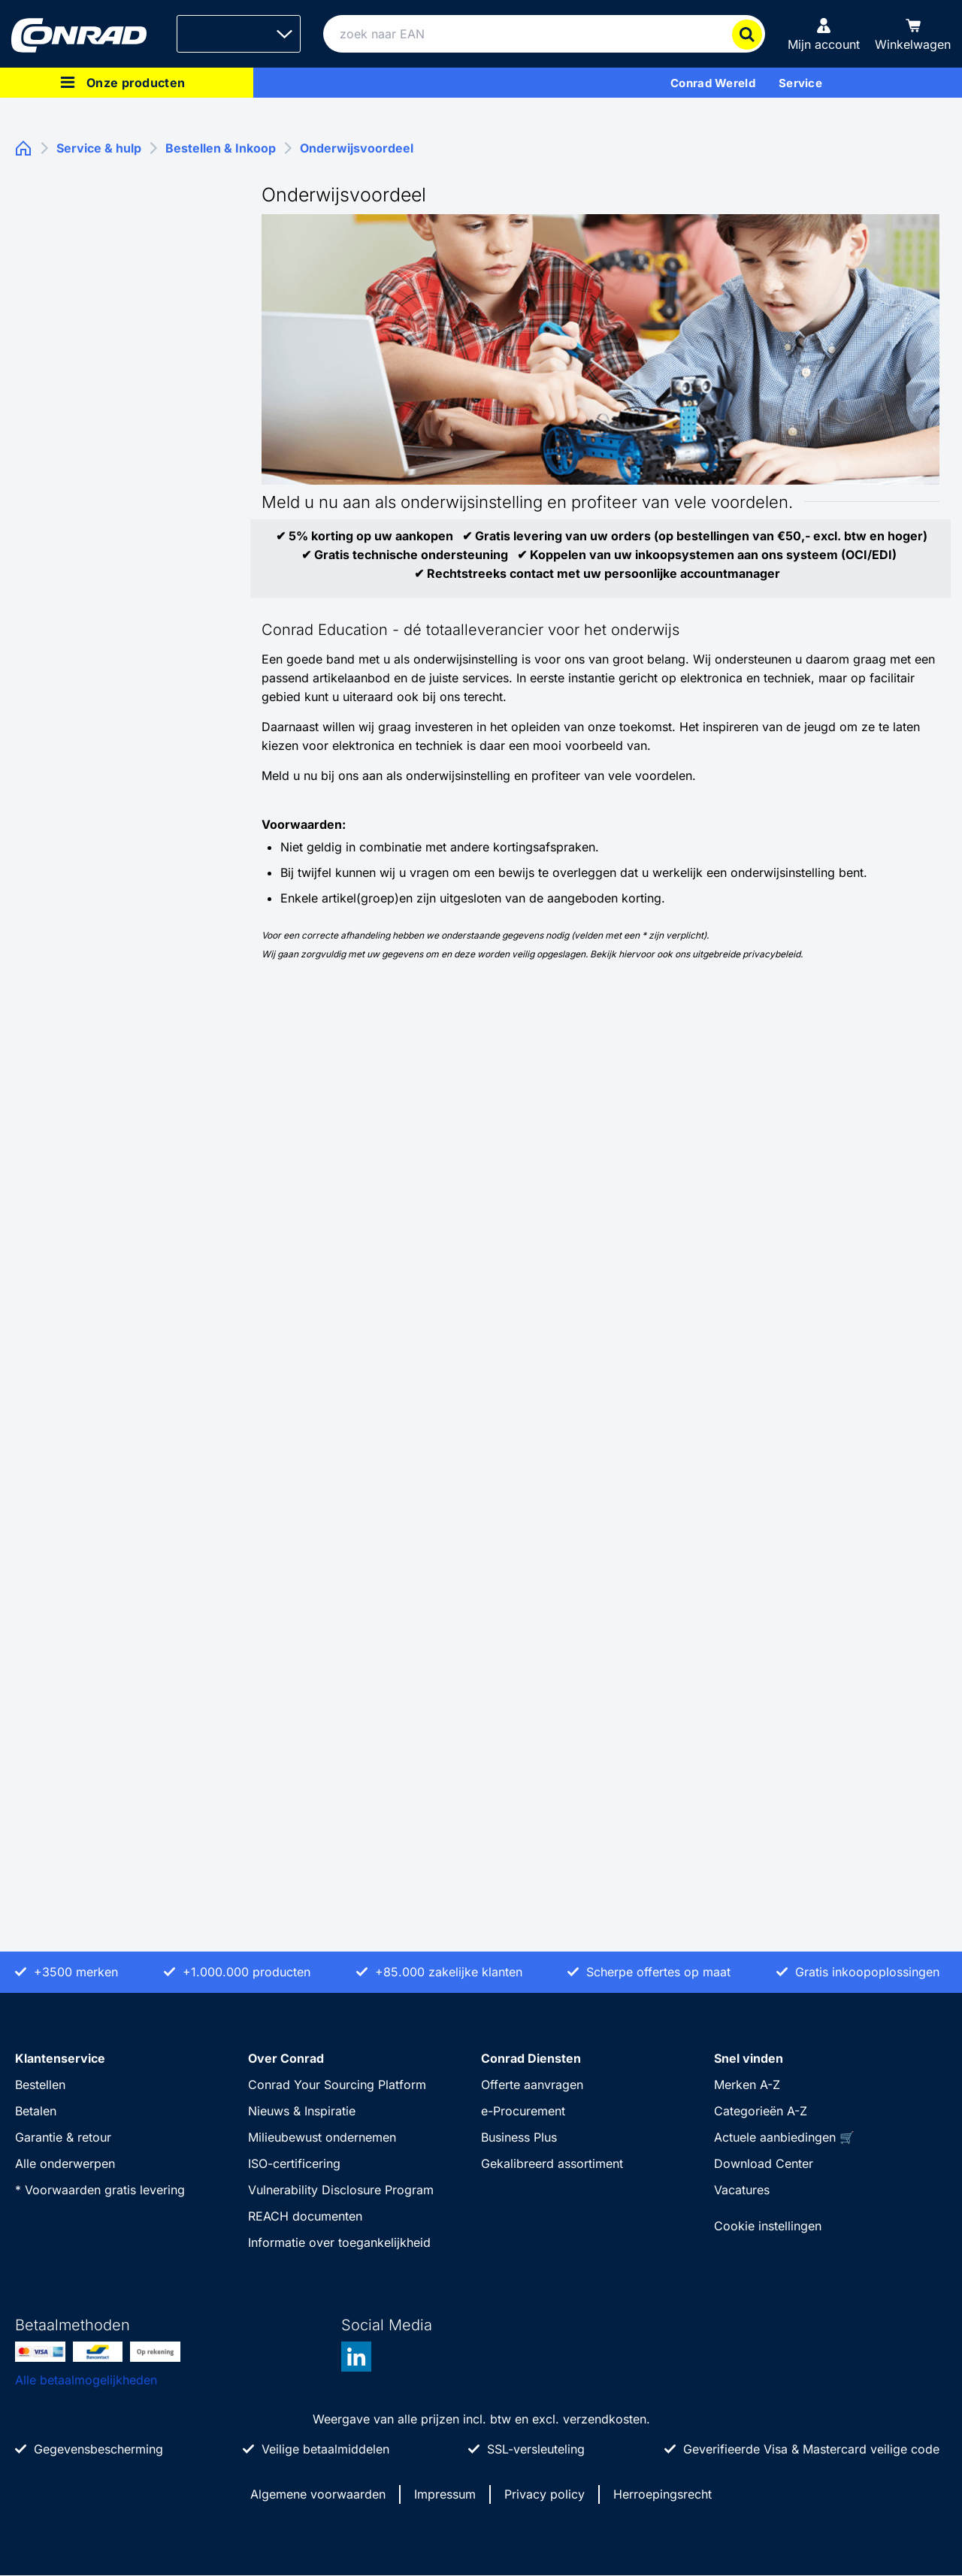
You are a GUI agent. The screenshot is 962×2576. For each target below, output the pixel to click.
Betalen (35, 2110)
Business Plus (519, 2137)
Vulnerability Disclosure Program (341, 2189)
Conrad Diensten (531, 2058)
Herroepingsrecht (662, 2494)
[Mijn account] (824, 34)
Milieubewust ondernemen (322, 2137)
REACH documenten (305, 2216)
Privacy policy (544, 2494)
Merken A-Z (747, 2084)
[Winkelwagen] (913, 34)
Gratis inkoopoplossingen (867, 1971)
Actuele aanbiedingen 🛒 (784, 2137)
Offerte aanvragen (532, 2084)
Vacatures (742, 2189)
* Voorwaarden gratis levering (100, 2189)
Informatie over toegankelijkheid (339, 2242)
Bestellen (40, 2084)
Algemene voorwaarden (318, 2494)
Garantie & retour (63, 2137)
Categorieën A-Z (760, 2110)
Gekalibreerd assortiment (552, 2163)
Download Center (763, 2163)
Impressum (445, 2494)
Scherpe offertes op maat (658, 1971)
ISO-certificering (294, 2163)
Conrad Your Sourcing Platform (337, 2084)
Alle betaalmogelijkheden (86, 2379)
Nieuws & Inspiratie (301, 2110)
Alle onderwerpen (65, 2163)
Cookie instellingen (767, 2225)
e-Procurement (523, 2110)
